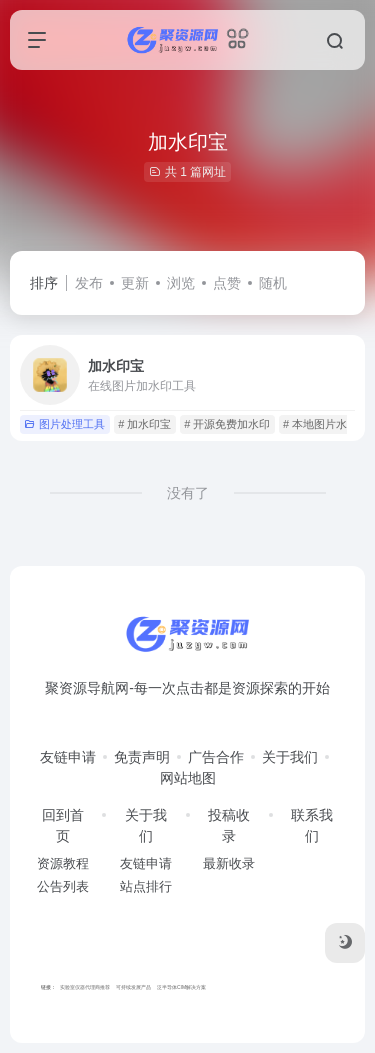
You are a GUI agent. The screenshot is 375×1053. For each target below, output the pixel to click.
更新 (135, 283)
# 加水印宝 (144, 424)
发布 (89, 283)
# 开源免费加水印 (227, 424)
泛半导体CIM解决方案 (181, 987)
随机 (273, 283)
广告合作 (216, 757)
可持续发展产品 (133, 987)
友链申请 (68, 757)
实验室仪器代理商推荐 (85, 987)
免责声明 (142, 757)
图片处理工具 (64, 424)
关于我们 (290, 757)
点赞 (227, 283)
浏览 (181, 283)
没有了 (188, 493)
